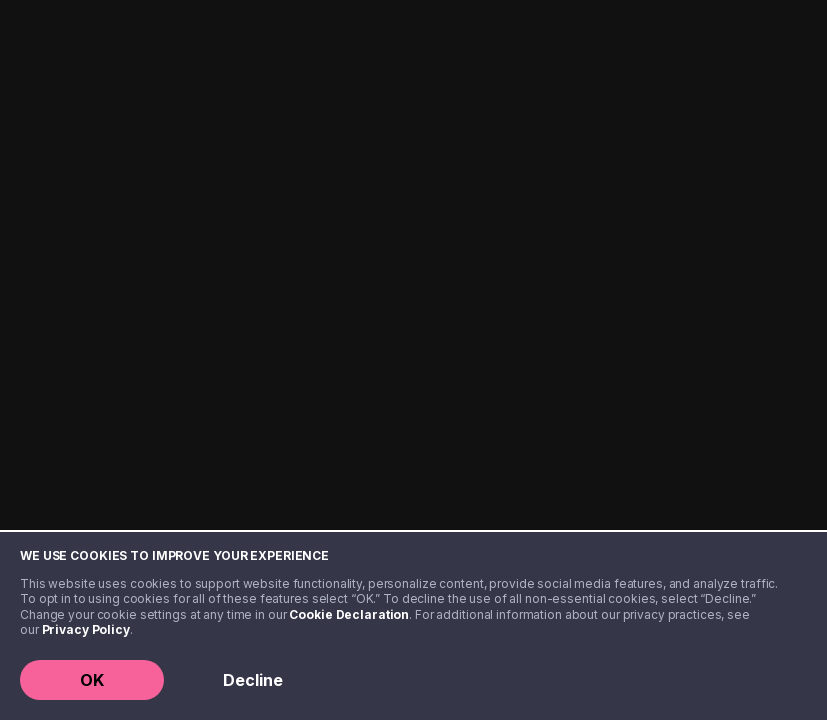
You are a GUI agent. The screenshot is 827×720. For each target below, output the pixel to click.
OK (92, 680)
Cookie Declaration (349, 614)
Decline (253, 680)
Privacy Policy (86, 629)
